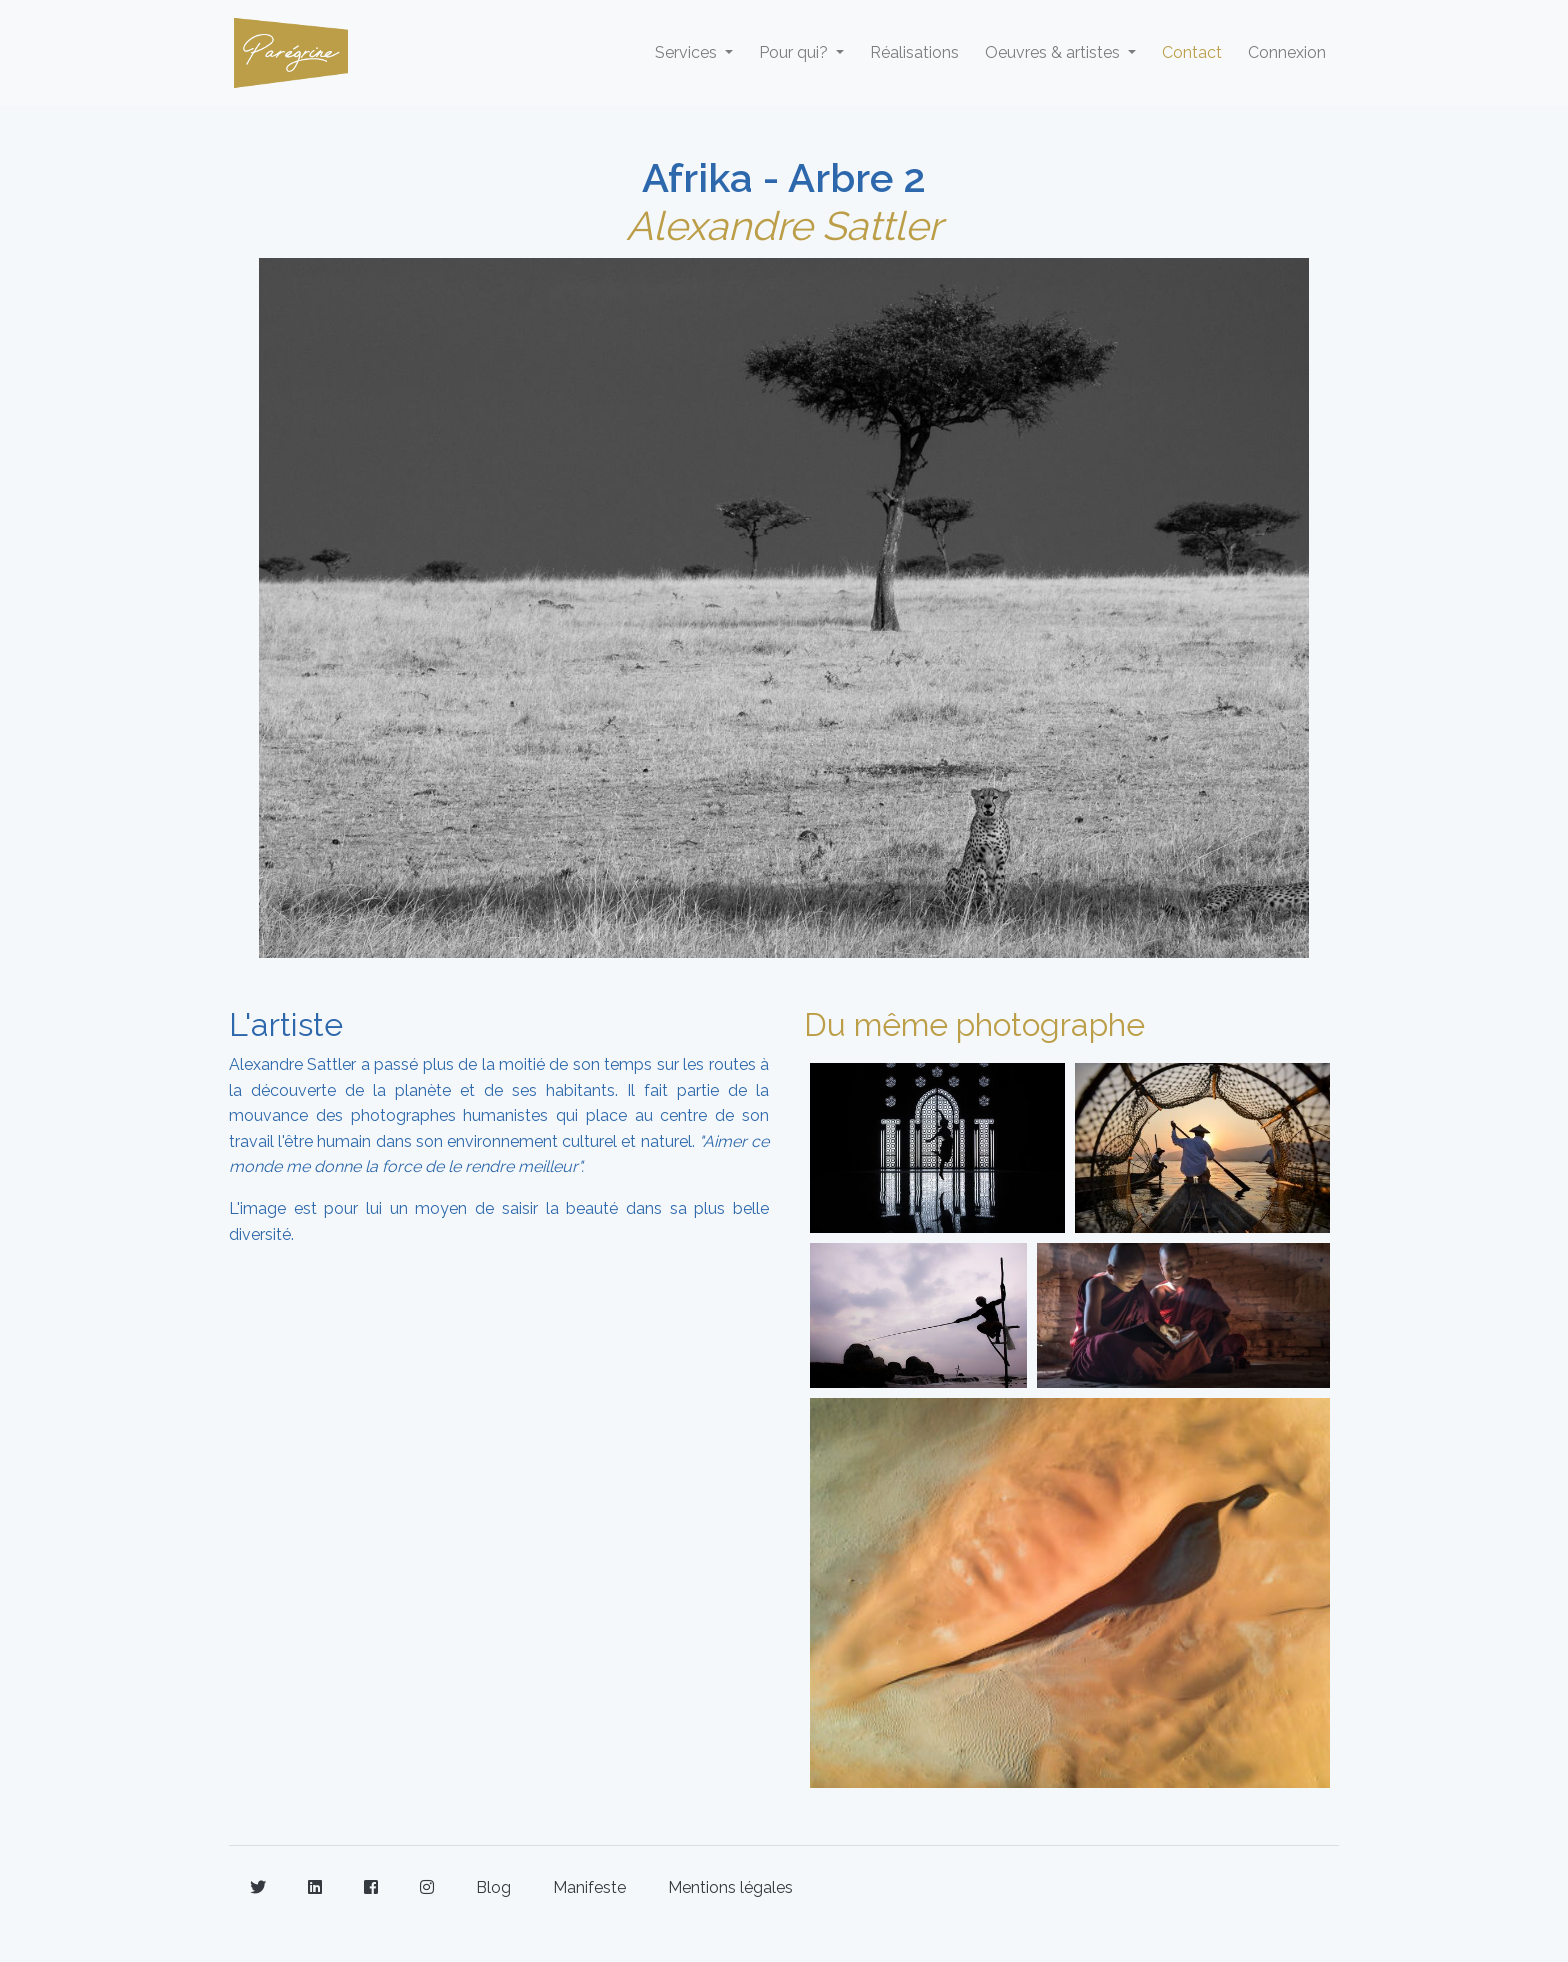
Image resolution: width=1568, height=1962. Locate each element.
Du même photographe (974, 1024)
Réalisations (914, 52)
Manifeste (589, 1887)
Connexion (1287, 52)
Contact (1192, 52)
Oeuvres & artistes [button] (1054, 52)
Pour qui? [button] (795, 52)
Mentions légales (730, 1887)
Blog (493, 1887)
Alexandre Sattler (784, 225)
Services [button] (688, 52)
